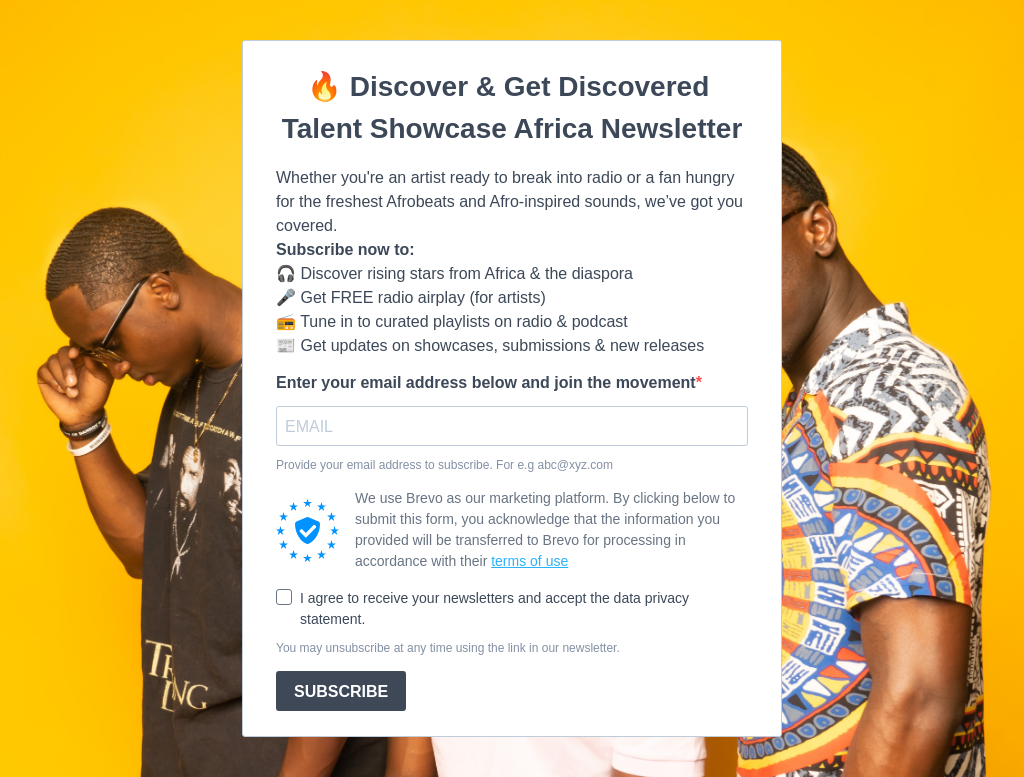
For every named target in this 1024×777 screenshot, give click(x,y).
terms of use (529, 561)
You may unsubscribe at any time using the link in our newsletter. (448, 648)
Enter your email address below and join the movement (486, 382)
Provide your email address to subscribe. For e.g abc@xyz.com (444, 465)
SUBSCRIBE (341, 691)
